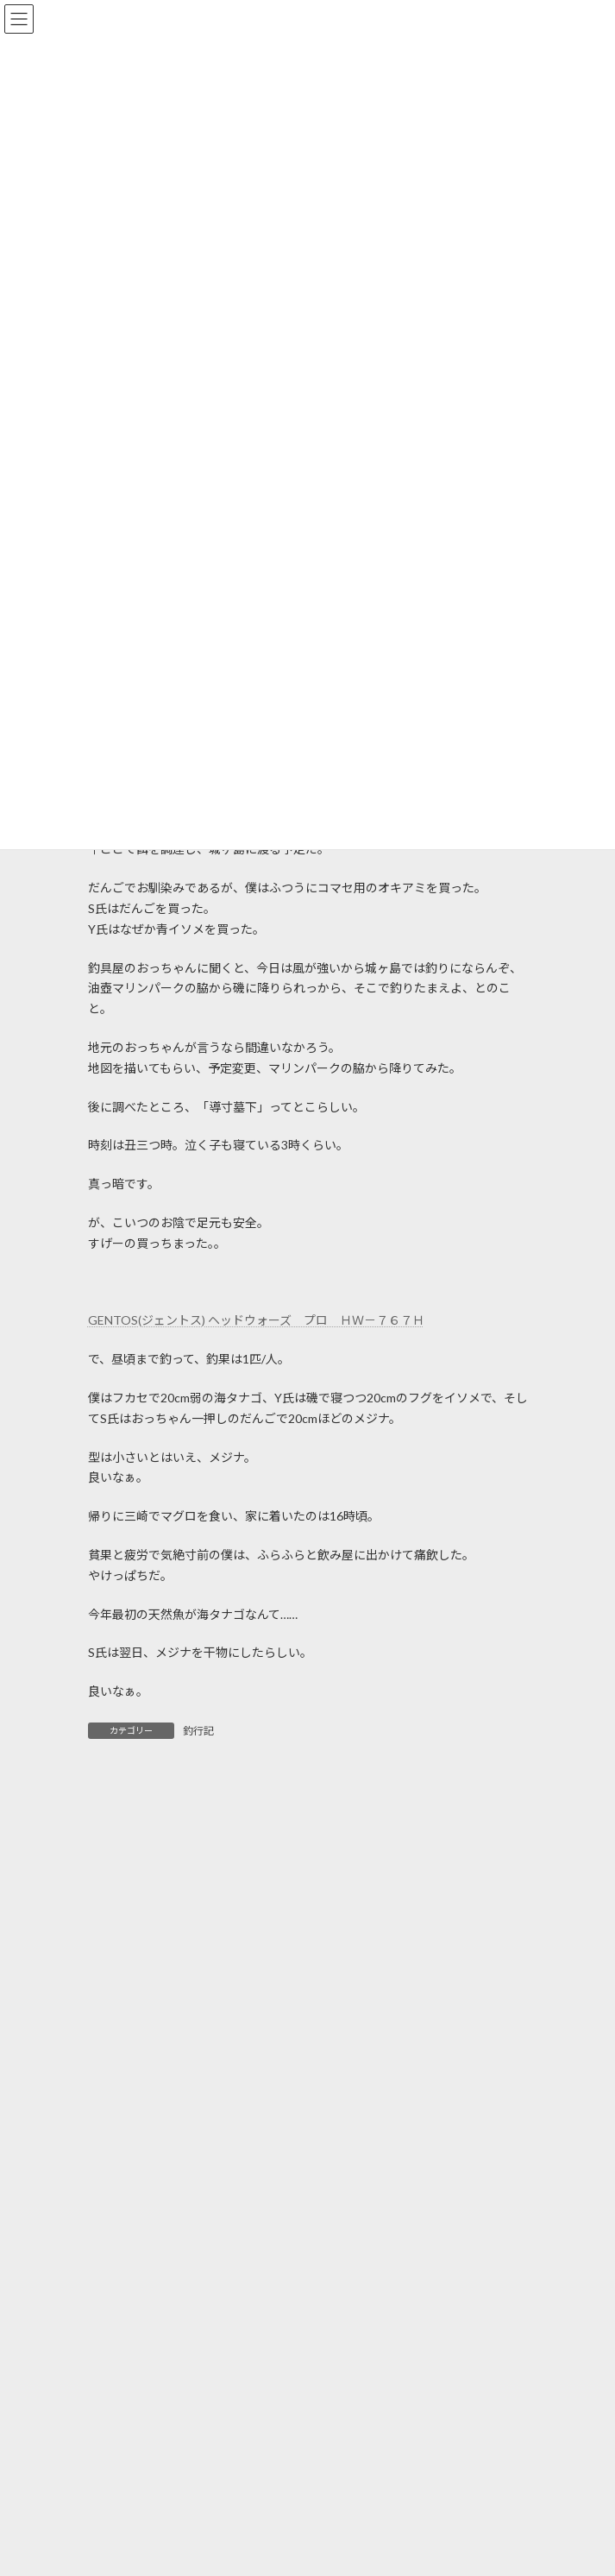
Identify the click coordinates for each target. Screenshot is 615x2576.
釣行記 (198, 1730)
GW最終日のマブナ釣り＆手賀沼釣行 (273, 2333)
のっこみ (196, 2561)
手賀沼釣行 (202, 2480)
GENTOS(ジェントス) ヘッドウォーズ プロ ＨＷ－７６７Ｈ (256, 1320)
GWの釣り (200, 2413)
